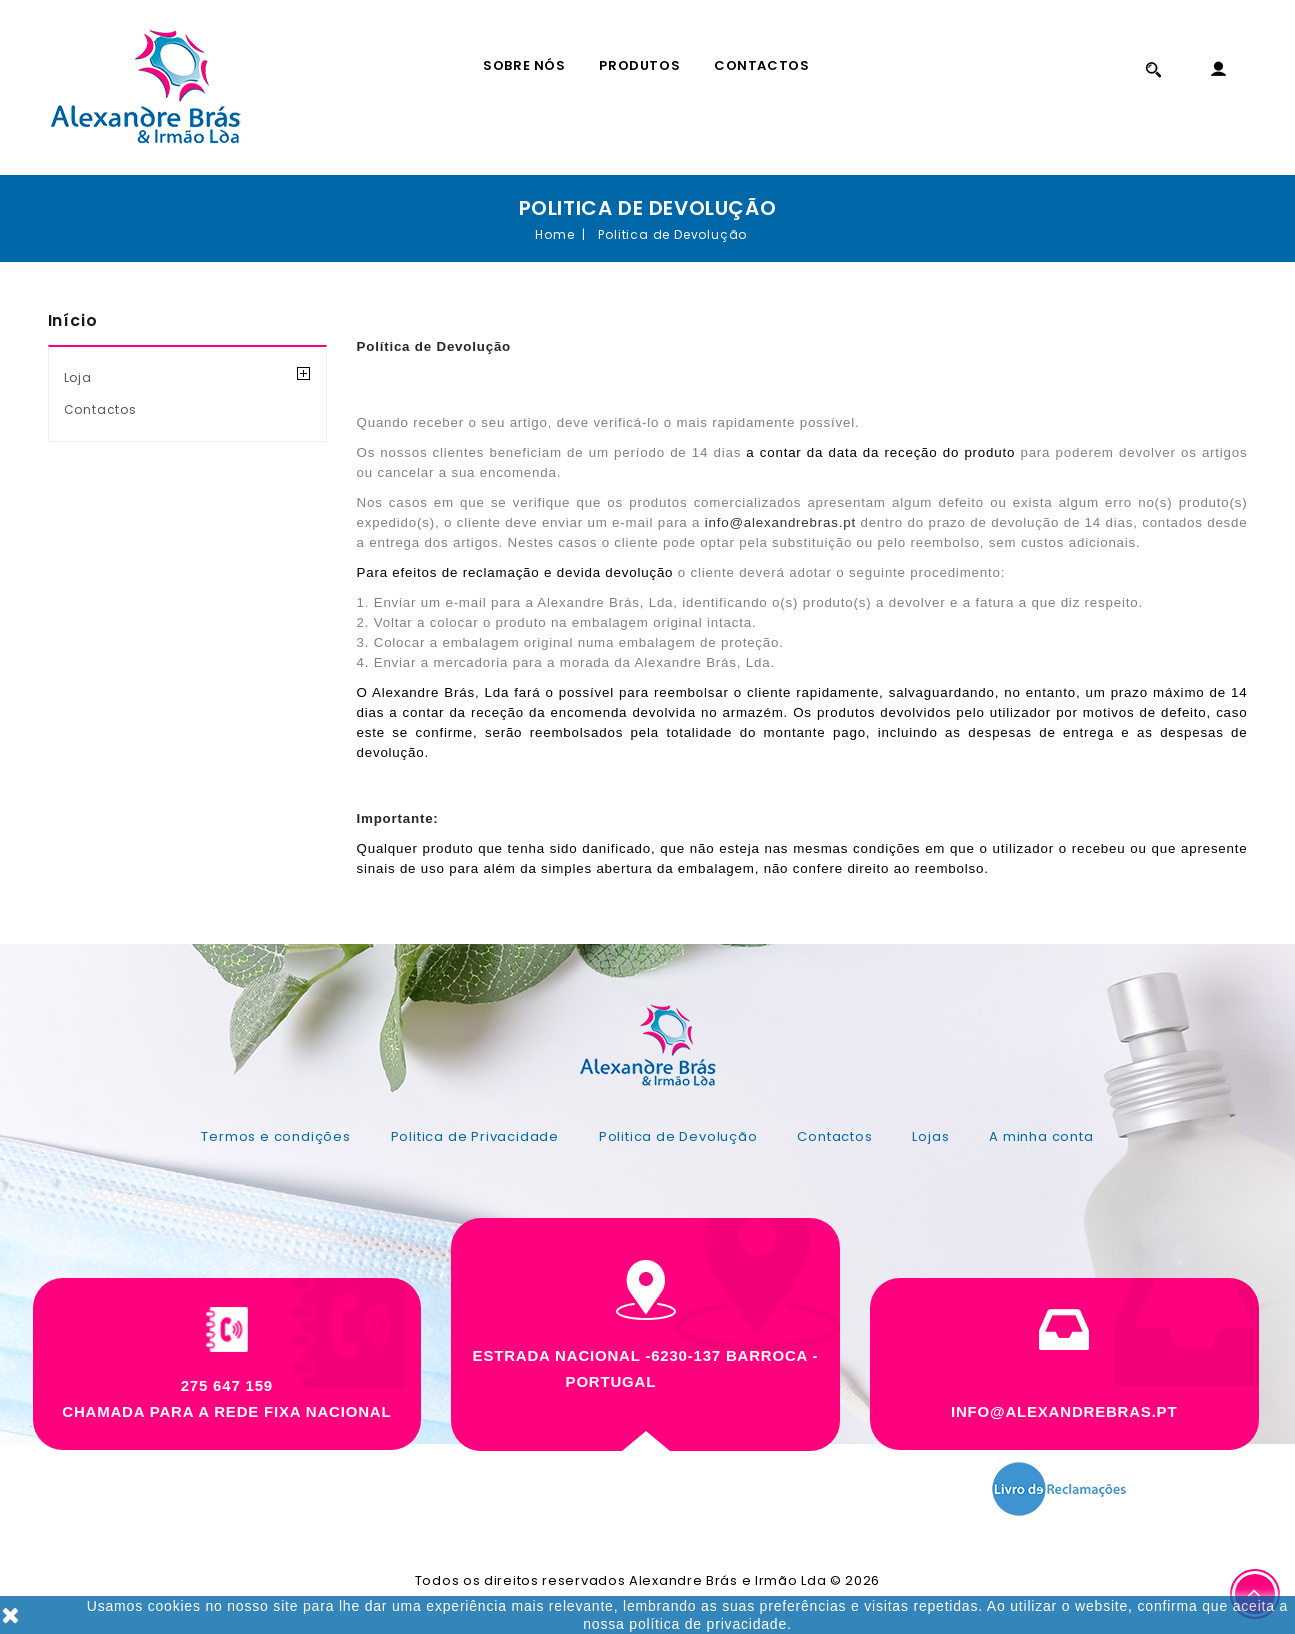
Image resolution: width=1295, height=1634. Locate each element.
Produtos (639, 65)
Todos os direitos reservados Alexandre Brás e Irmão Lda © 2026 (647, 1580)
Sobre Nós (524, 65)
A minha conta (1041, 1136)
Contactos (761, 65)
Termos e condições (275, 1136)
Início (73, 320)
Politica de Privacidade (475, 1136)
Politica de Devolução (678, 1136)
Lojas (930, 1136)
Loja (78, 377)
